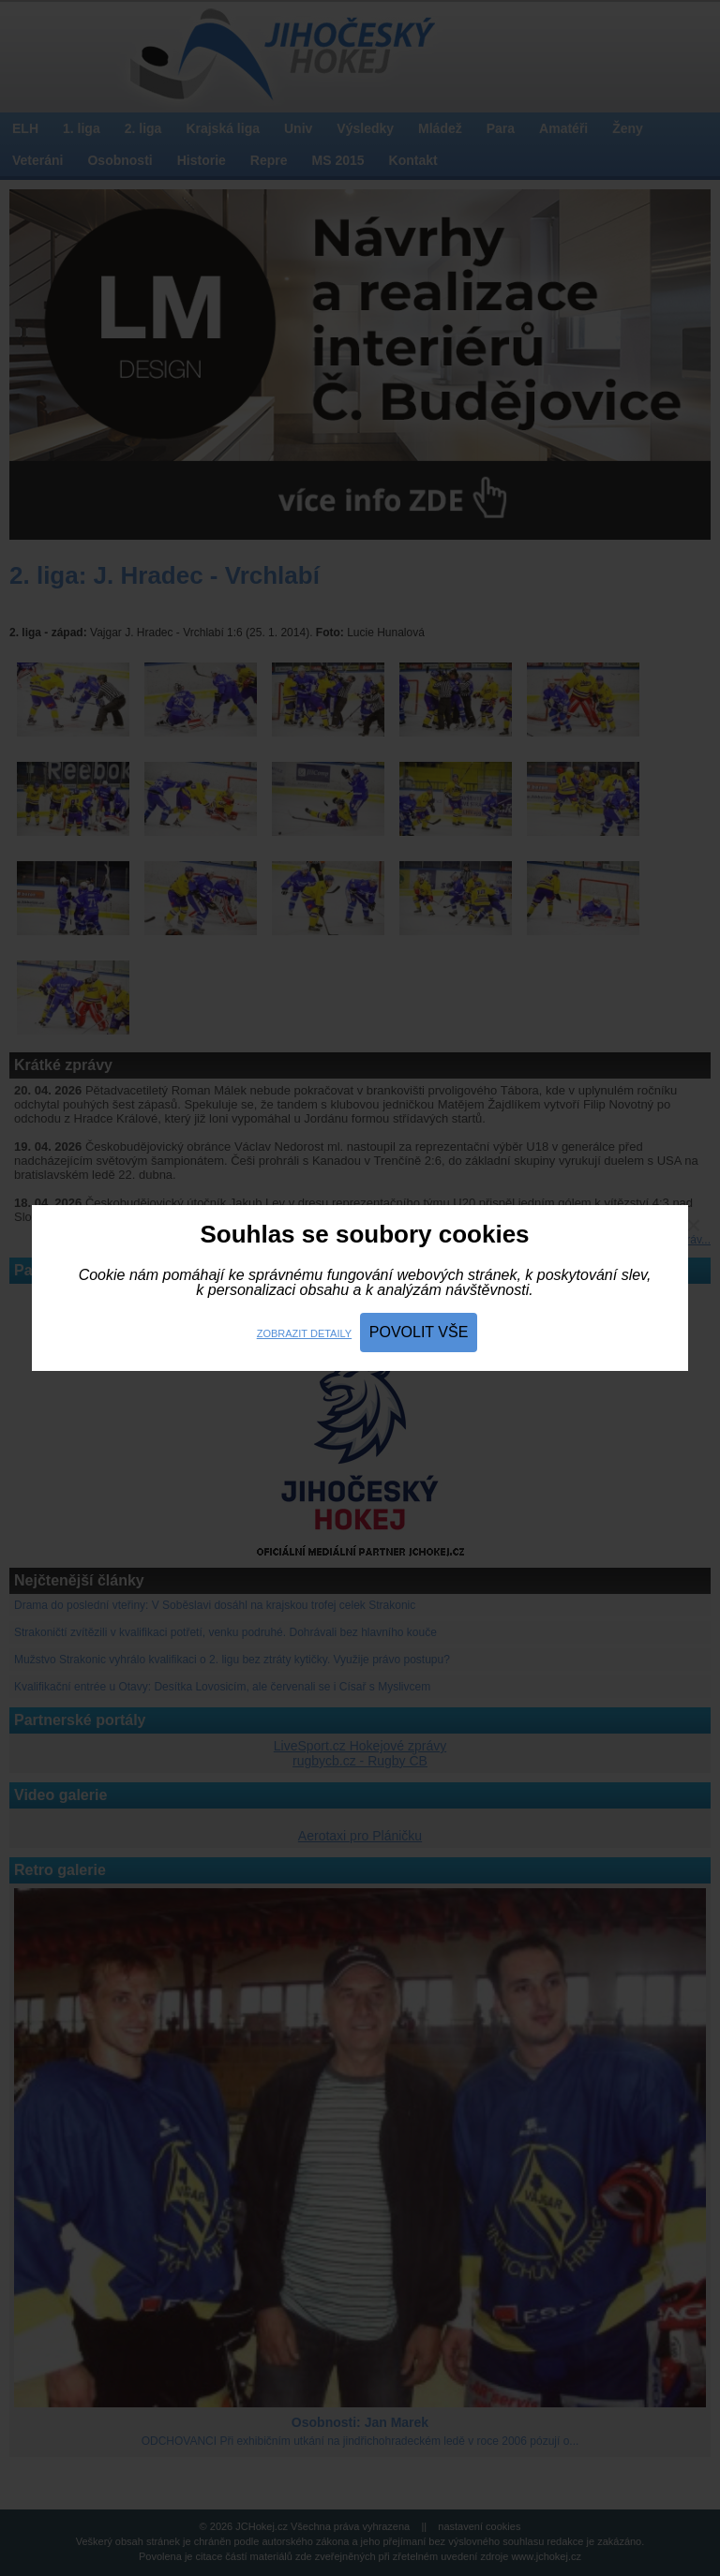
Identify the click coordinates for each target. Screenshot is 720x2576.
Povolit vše (419, 1332)
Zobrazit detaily (304, 1333)
